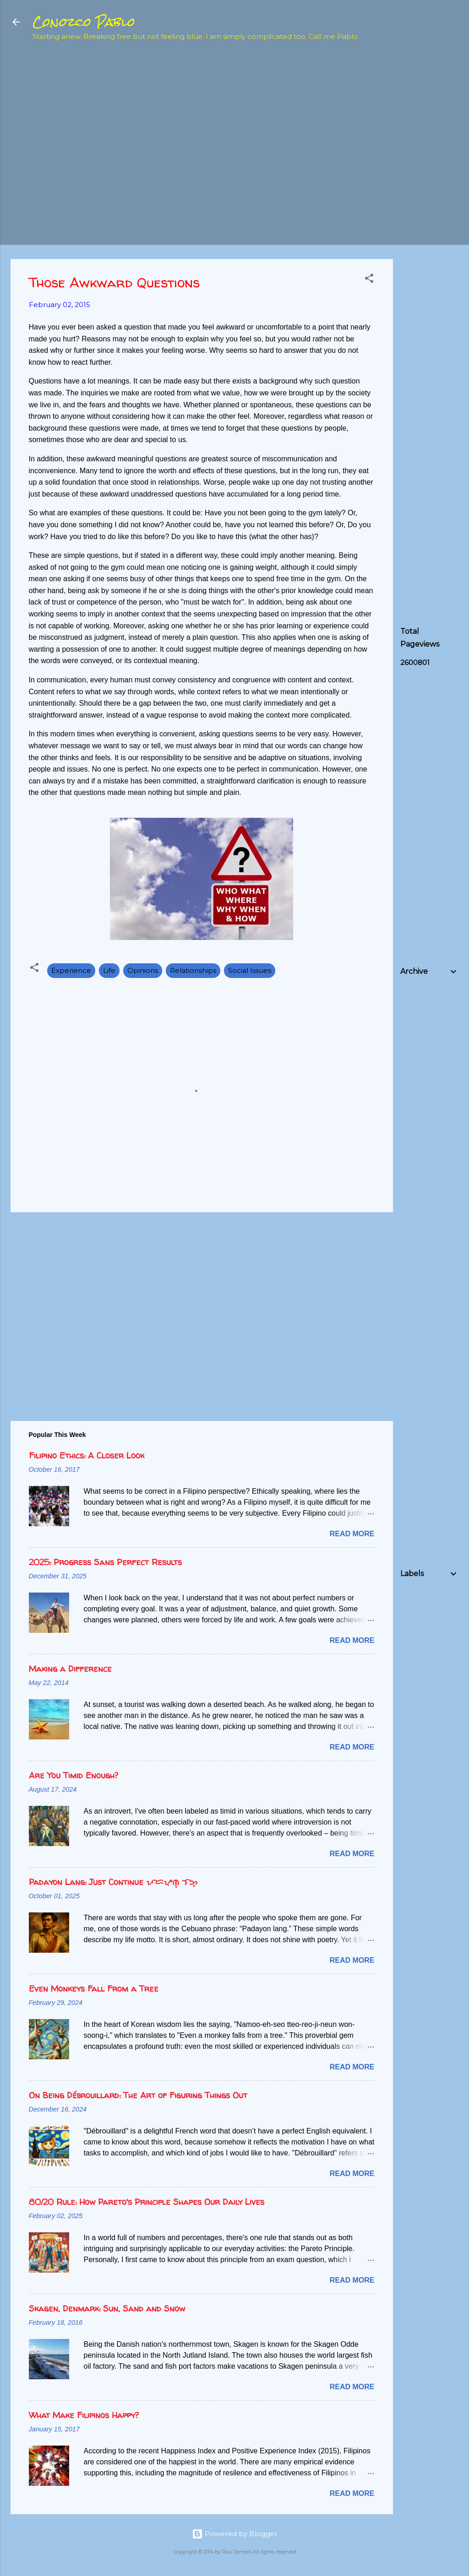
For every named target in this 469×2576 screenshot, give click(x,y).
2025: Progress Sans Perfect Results (105, 1562)
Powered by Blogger (235, 2533)
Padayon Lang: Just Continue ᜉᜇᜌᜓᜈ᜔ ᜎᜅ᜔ (113, 1882)
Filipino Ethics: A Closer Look (86, 1455)
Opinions (142, 970)
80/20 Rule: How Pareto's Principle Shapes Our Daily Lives (146, 2202)
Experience (71, 970)
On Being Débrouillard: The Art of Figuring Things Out (138, 2095)
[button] (369, 280)
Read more (352, 1534)
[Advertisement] (434, 195)
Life (109, 970)
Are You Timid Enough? (73, 1775)
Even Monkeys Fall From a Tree (93, 1988)
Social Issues (249, 970)
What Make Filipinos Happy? (84, 2415)
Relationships (193, 970)
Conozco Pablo (84, 22)
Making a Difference (70, 1668)
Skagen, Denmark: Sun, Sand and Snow (107, 2308)
